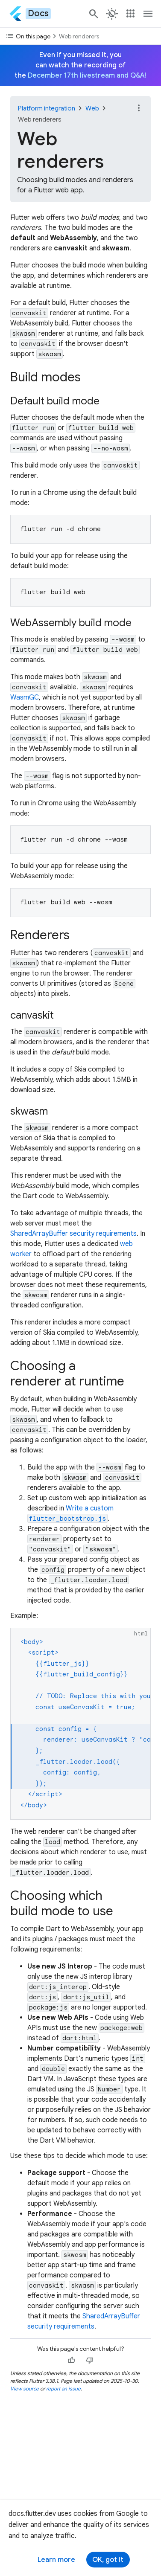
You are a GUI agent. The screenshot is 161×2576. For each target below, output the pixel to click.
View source (24, 2388)
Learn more (56, 2560)
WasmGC (24, 697)
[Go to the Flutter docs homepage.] (30, 13)
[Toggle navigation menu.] (148, 13)
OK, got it (107, 2560)
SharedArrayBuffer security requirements (73, 1233)
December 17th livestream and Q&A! (87, 75)
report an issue (63, 2388)
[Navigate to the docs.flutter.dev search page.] (94, 13)
